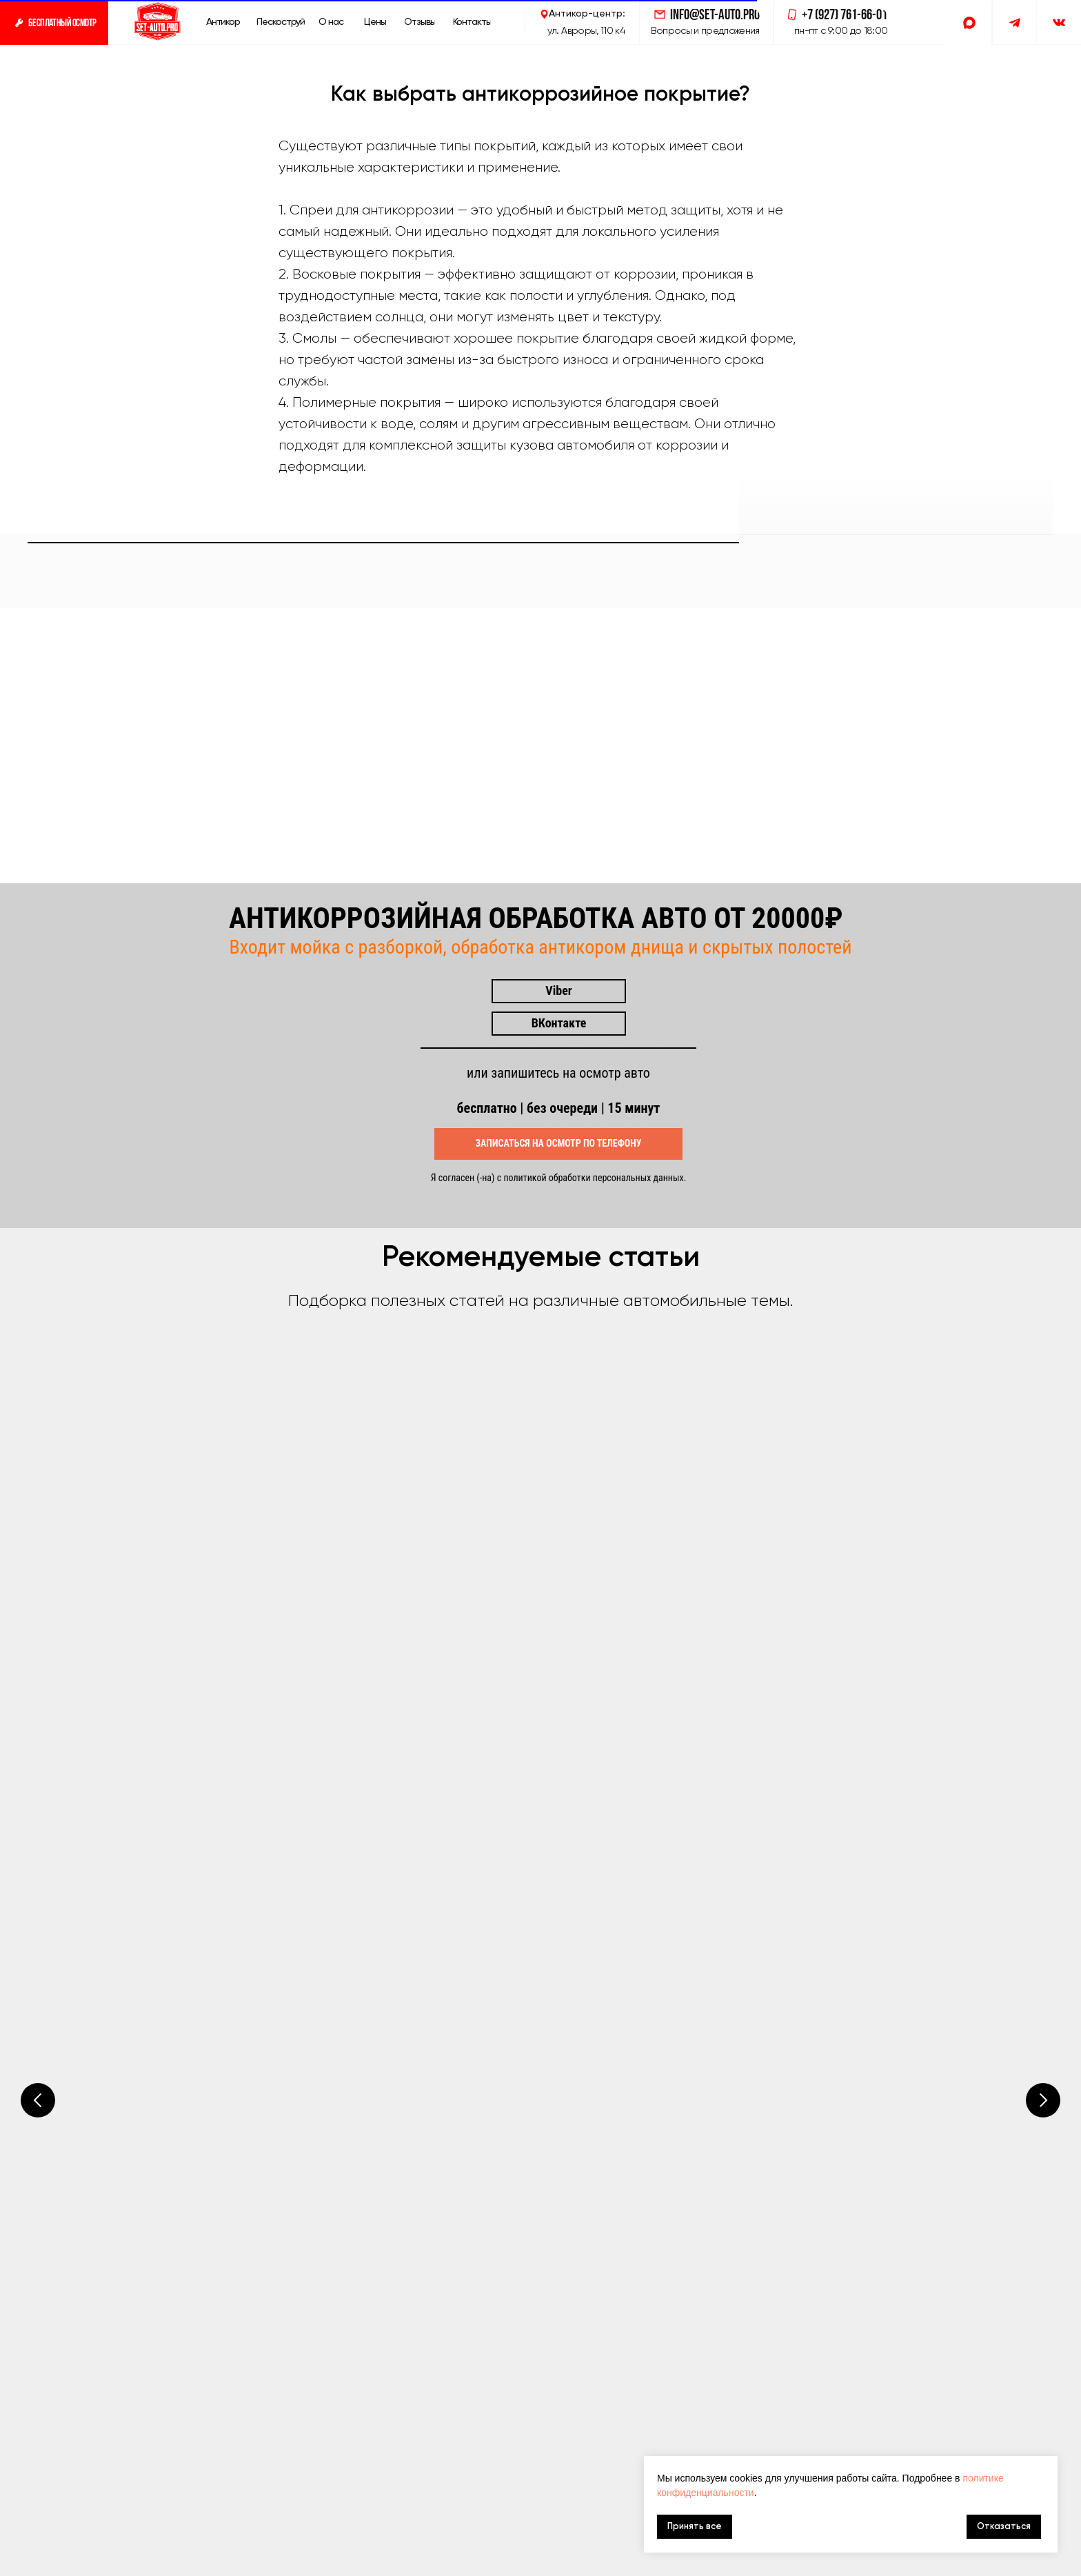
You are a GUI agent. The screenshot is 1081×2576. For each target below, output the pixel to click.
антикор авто (161, 2563)
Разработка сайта (1001, 2563)
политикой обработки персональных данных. (594, 1568)
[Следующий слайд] (1043, 1912)
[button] (54, 22)
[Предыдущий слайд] (38, 1912)
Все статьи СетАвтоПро (219, 1976)
